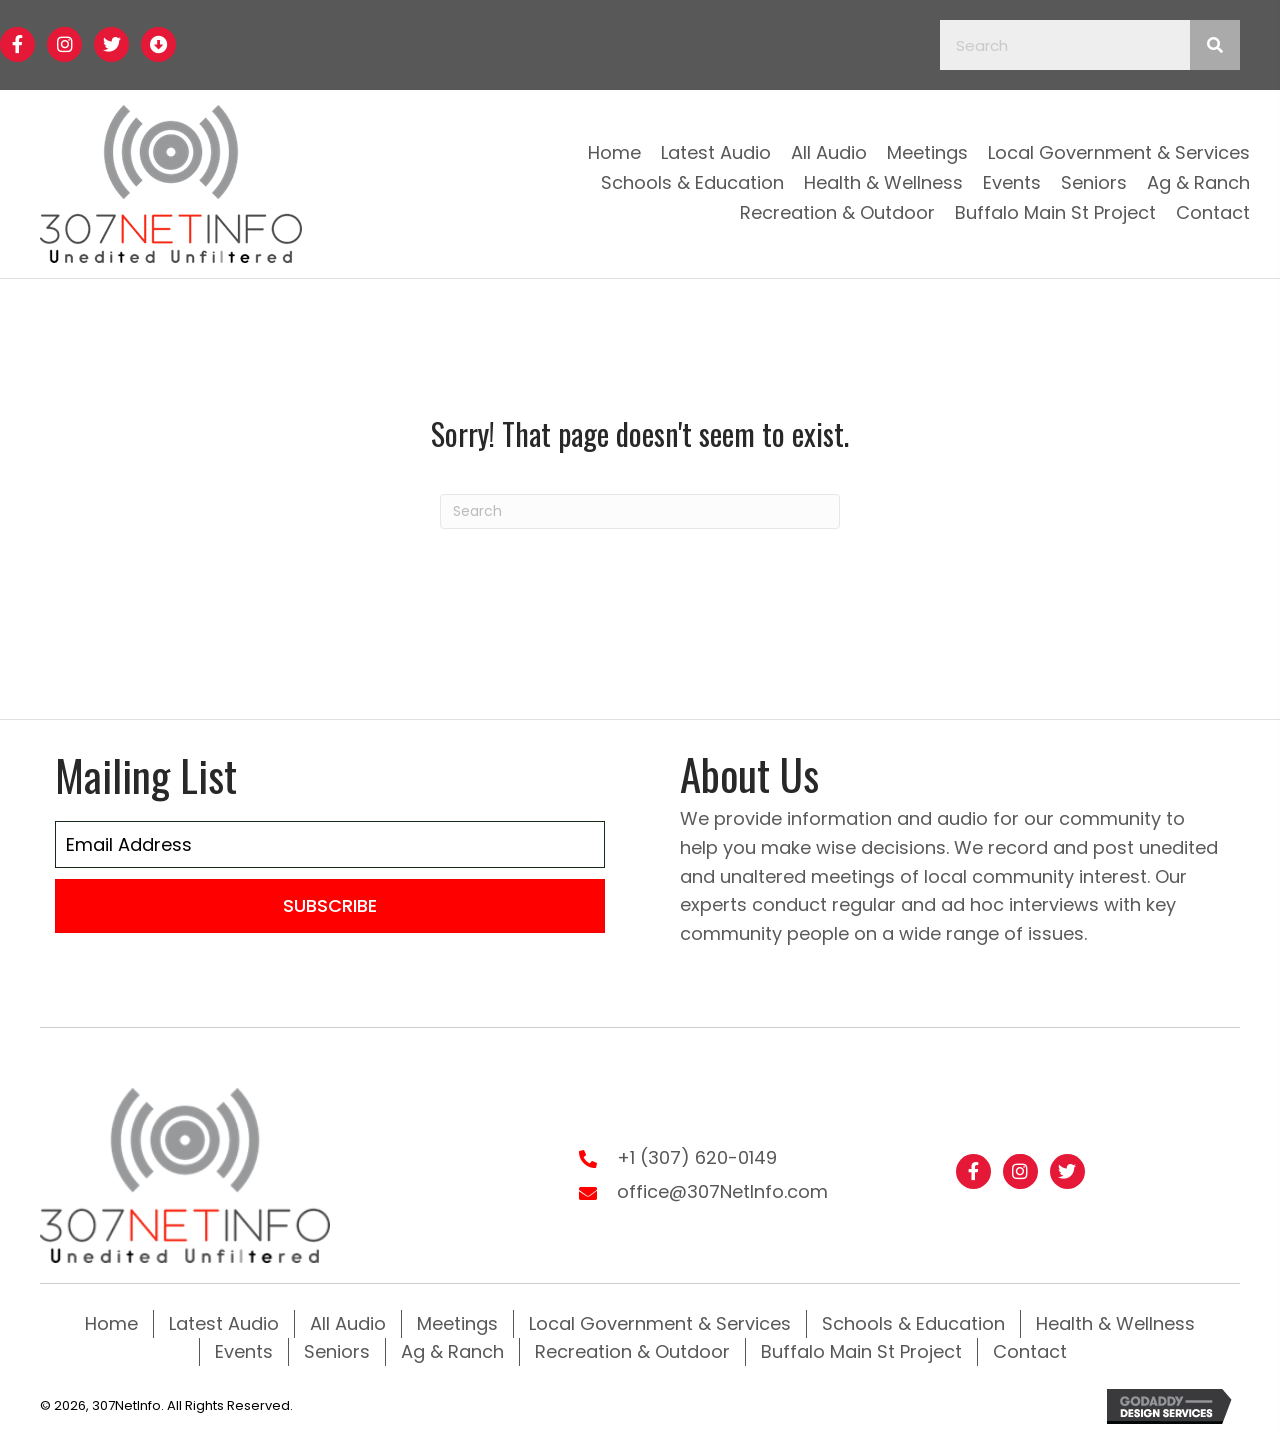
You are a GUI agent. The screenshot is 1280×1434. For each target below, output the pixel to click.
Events (244, 1351)
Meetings (457, 1323)
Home (111, 1323)
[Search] (640, 511)
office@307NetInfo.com (722, 1191)
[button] (17, 44)
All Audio (348, 1323)
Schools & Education (913, 1323)
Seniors (337, 1351)
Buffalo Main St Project (861, 1351)
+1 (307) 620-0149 (697, 1157)
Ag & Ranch (452, 1351)
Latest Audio (224, 1323)
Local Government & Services (660, 1323)
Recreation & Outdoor (632, 1351)
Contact (1030, 1351)
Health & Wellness (1115, 1323)
